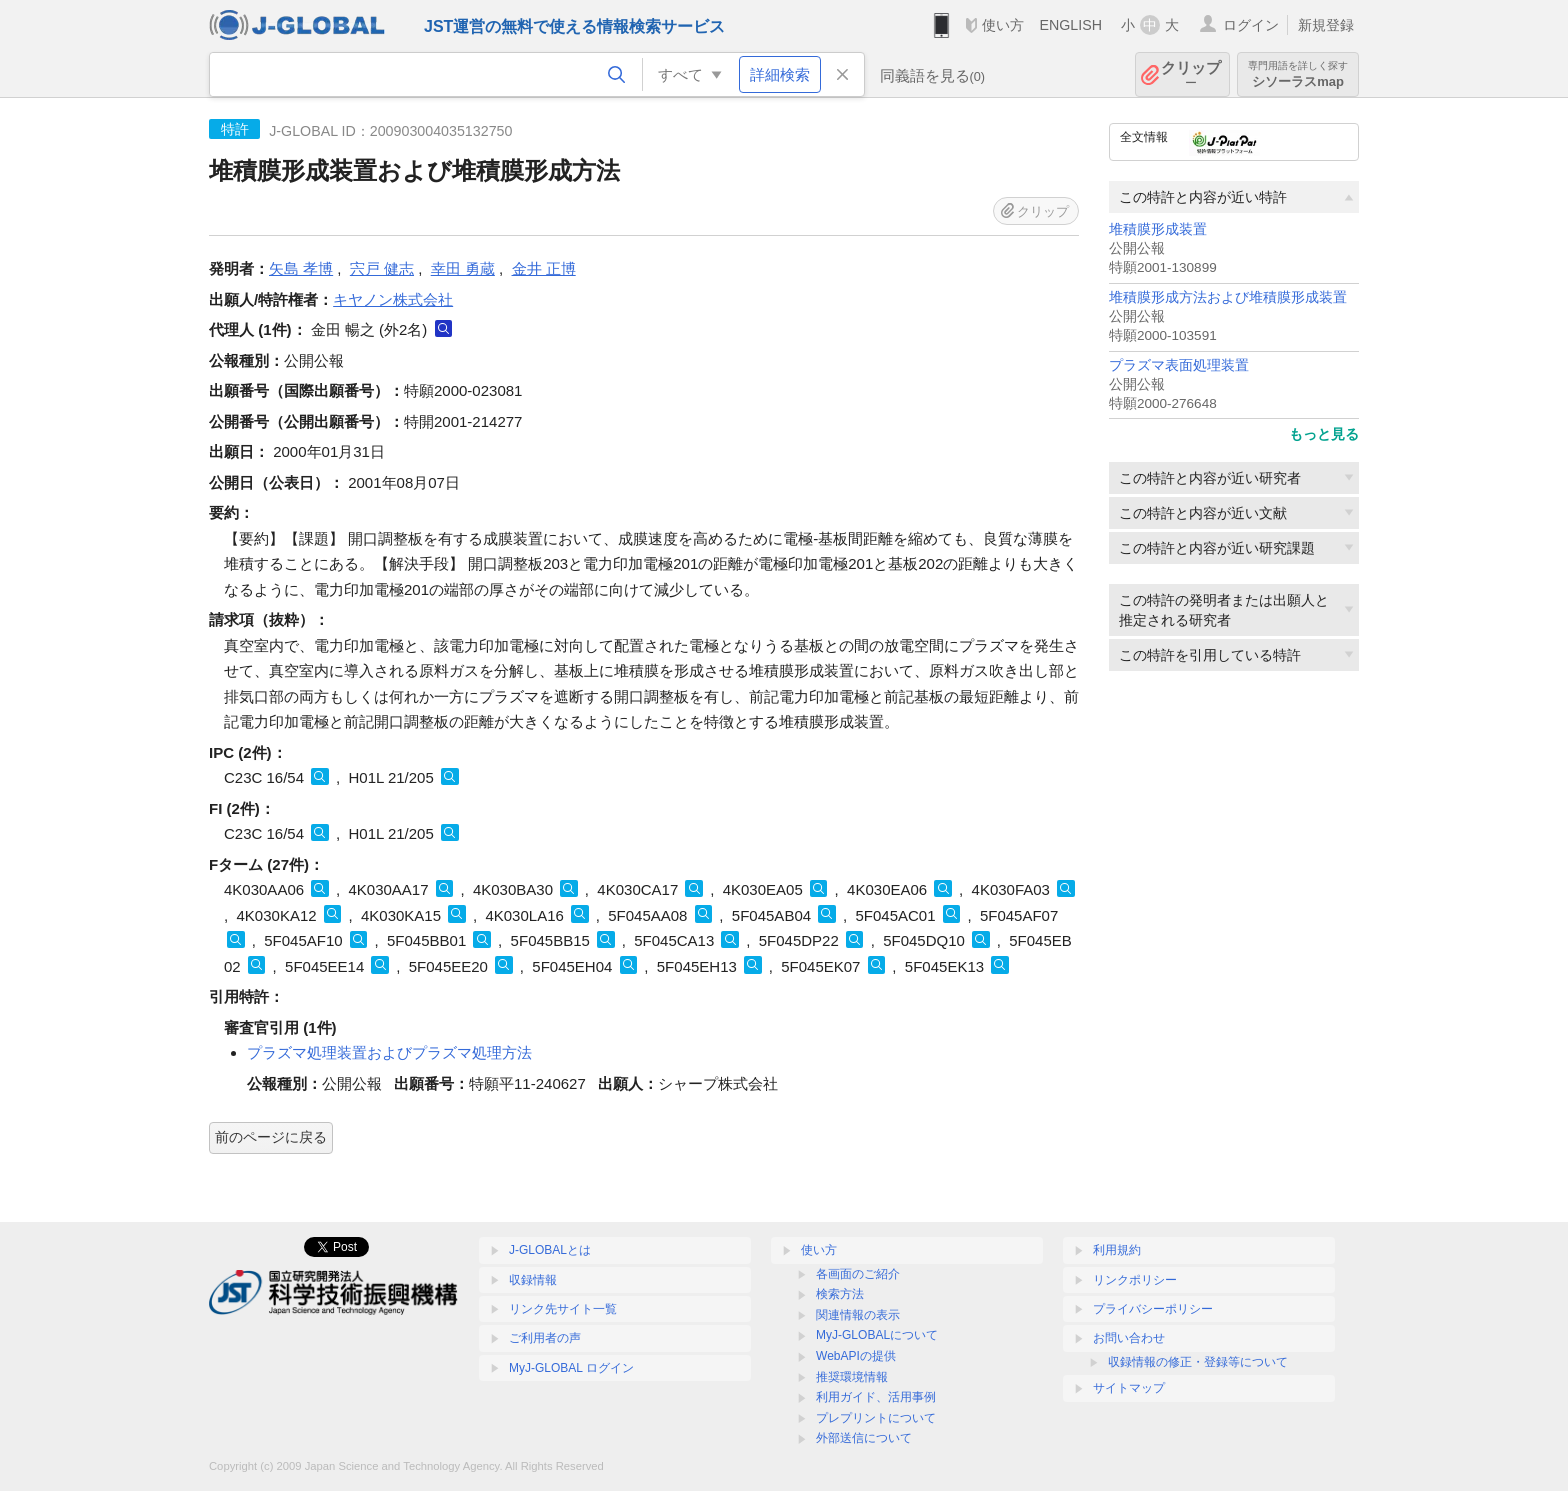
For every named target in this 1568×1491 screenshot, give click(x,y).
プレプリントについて (876, 1418)
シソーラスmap (1298, 74)
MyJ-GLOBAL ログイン (571, 1368)
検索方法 (840, 1294)
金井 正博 (544, 268)
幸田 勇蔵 (463, 268)
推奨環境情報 (852, 1377)
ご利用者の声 (545, 1338)
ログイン (1251, 25)
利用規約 (1117, 1250)
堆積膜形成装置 (1158, 229)
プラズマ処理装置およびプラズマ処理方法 (389, 1052)
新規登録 (1326, 25)
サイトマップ (1129, 1388)
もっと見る (1324, 434)
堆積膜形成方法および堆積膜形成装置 (1228, 297)
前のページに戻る (271, 1137)
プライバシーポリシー (1153, 1309)
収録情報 (533, 1280)
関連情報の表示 (858, 1315)
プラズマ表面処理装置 (1179, 365)
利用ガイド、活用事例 (876, 1397)
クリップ (1191, 74)
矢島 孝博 (301, 268)
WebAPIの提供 (856, 1356)
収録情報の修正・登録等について (1198, 1362)
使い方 (1003, 25)
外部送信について (864, 1438)
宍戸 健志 (382, 268)
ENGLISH (1070, 25)
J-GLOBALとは (550, 1250)
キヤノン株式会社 (393, 299)
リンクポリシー (1135, 1280)
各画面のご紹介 (858, 1274)
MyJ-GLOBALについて (877, 1335)
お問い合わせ (1129, 1338)
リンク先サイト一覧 (563, 1309)
